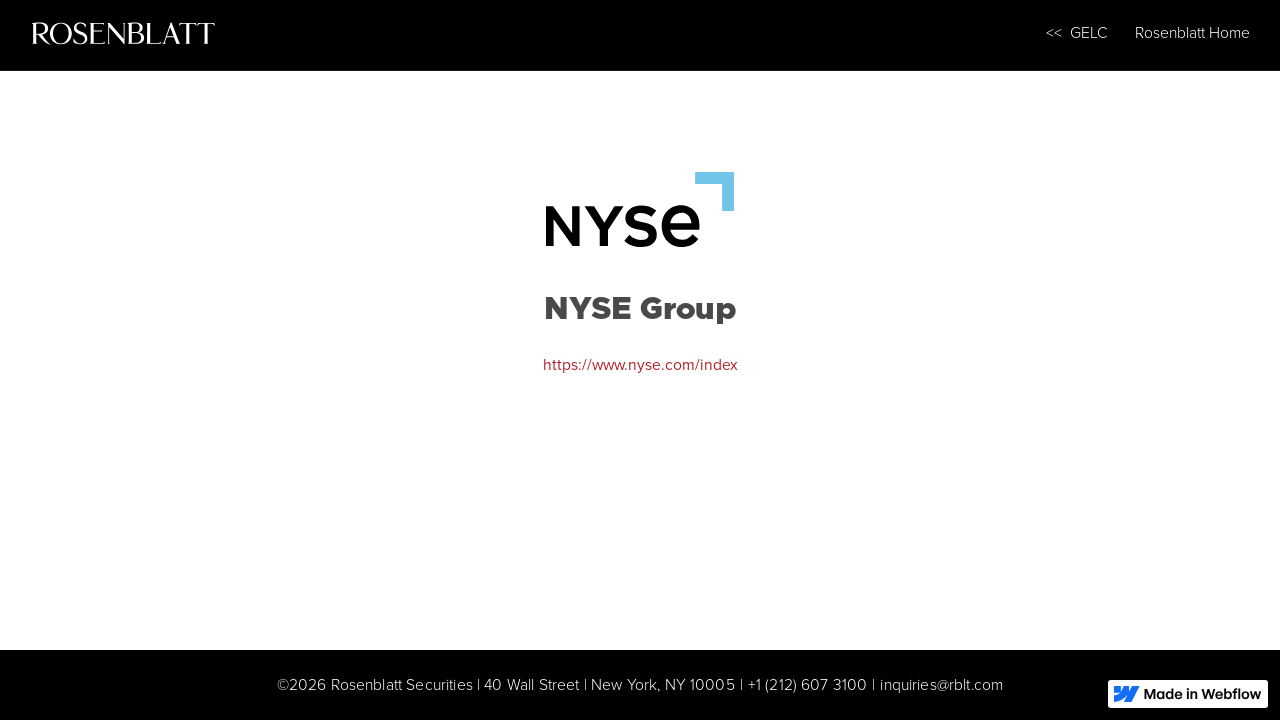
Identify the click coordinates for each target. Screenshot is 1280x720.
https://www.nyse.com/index (640, 364)
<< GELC (1077, 32)
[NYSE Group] (640, 206)
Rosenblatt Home (1192, 32)
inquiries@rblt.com (941, 684)
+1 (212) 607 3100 (808, 684)
